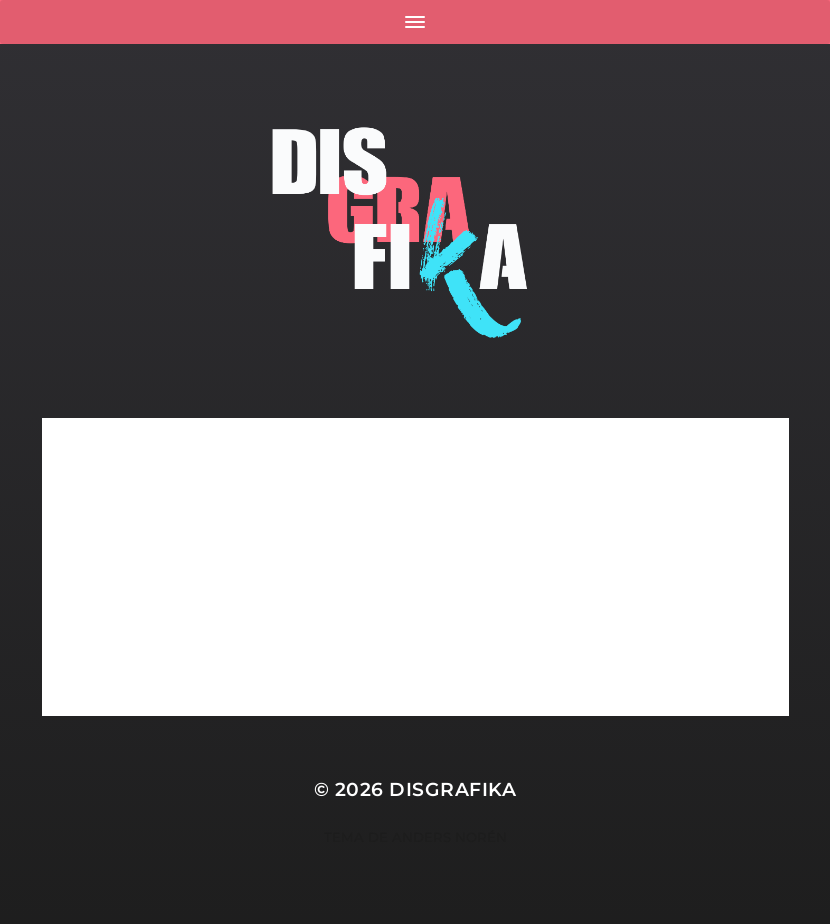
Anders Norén (449, 837)
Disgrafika (452, 789)
